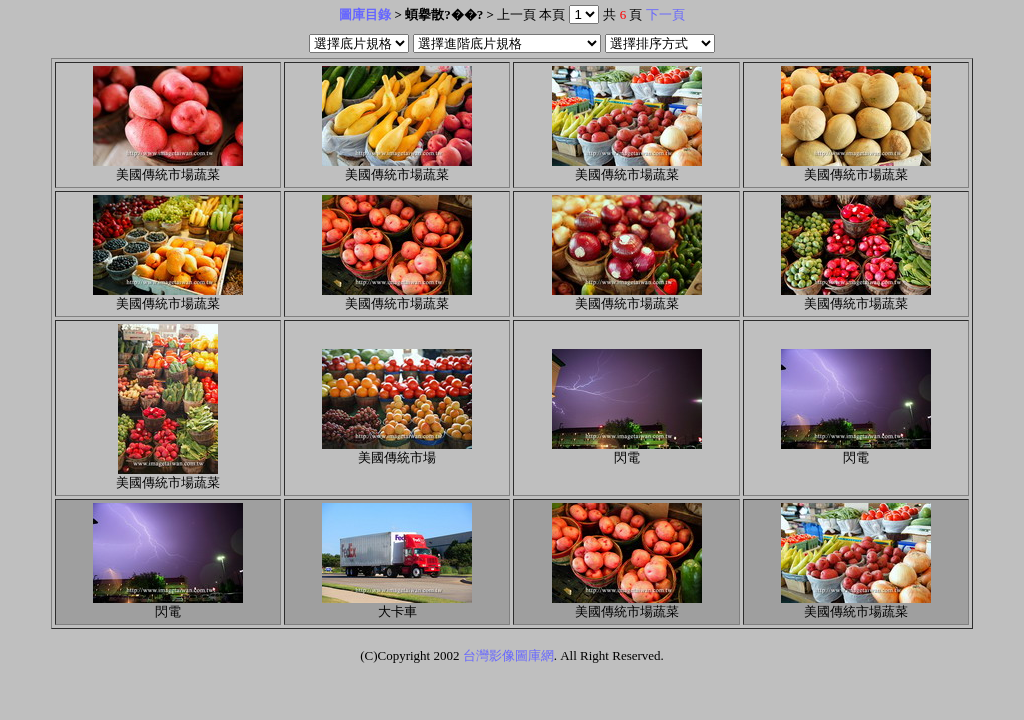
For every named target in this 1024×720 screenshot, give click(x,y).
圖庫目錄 (365, 14)
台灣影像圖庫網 (508, 655)
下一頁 (665, 14)
